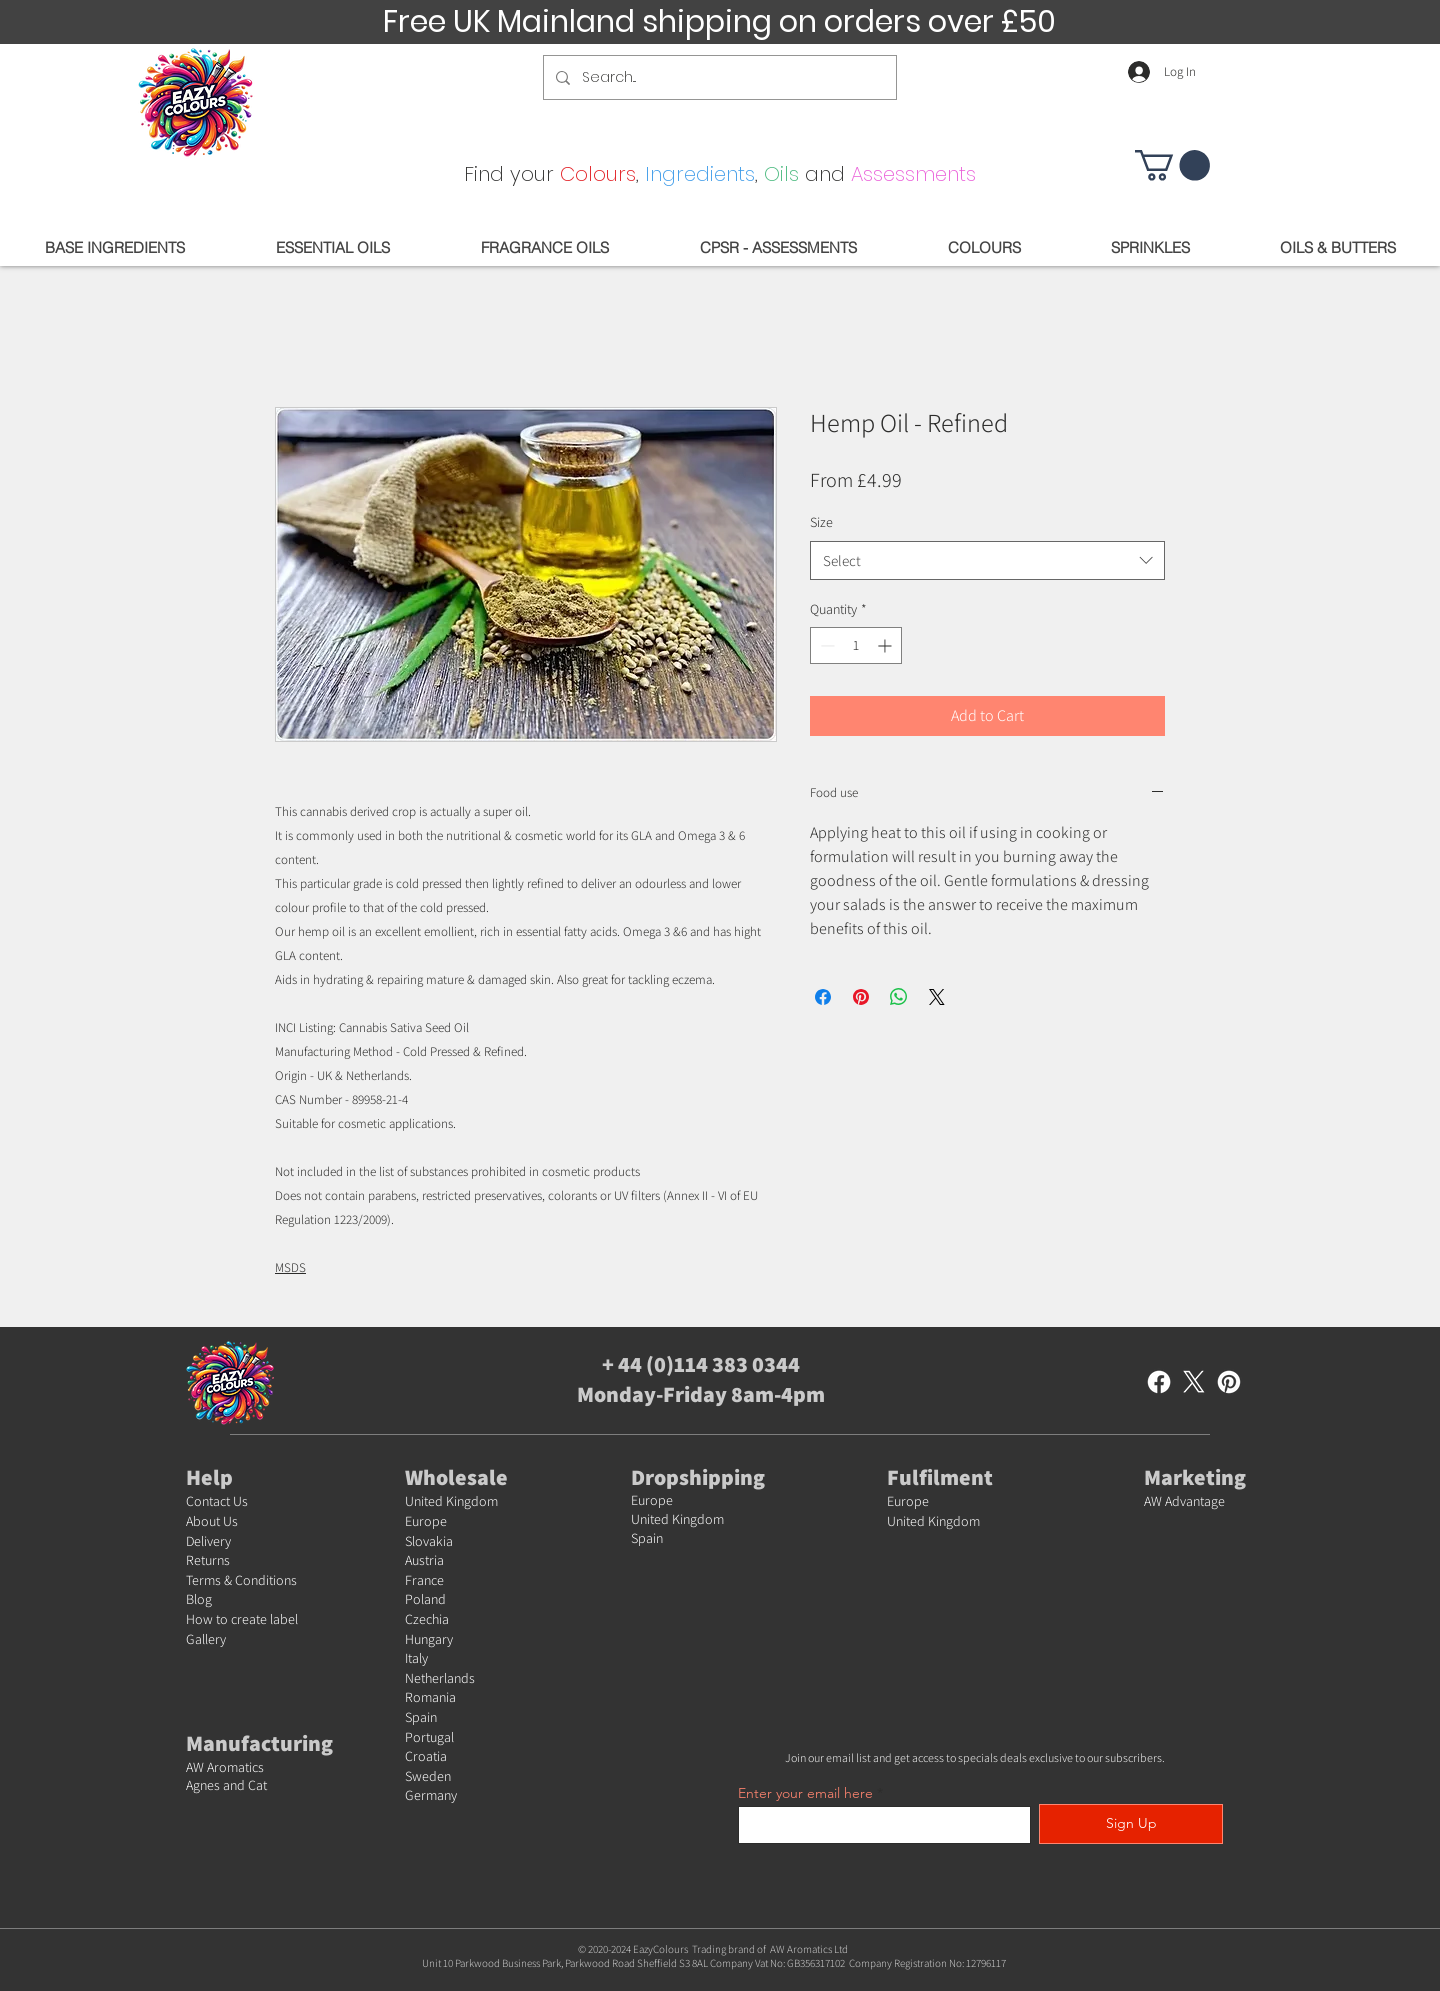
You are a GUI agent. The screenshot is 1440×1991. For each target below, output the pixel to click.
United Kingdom (451, 1501)
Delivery (208, 1541)
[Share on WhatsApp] (899, 997)
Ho (194, 1619)
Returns (208, 1560)
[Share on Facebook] (823, 997)
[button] (1172, 165)
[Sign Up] (1131, 1824)
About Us (212, 1521)
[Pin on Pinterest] (861, 997)
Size (821, 522)
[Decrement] (825, 645)
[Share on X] (937, 997)
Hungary (429, 1639)
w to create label (250, 1619)
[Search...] (718, 77)
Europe (426, 1521)
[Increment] (886, 645)
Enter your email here (805, 1793)
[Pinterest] (1229, 1382)
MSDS (290, 1267)
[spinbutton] (856, 645)
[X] (1194, 1382)
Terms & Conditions (241, 1580)
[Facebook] (1159, 1382)
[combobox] (987, 560)
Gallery (206, 1639)
